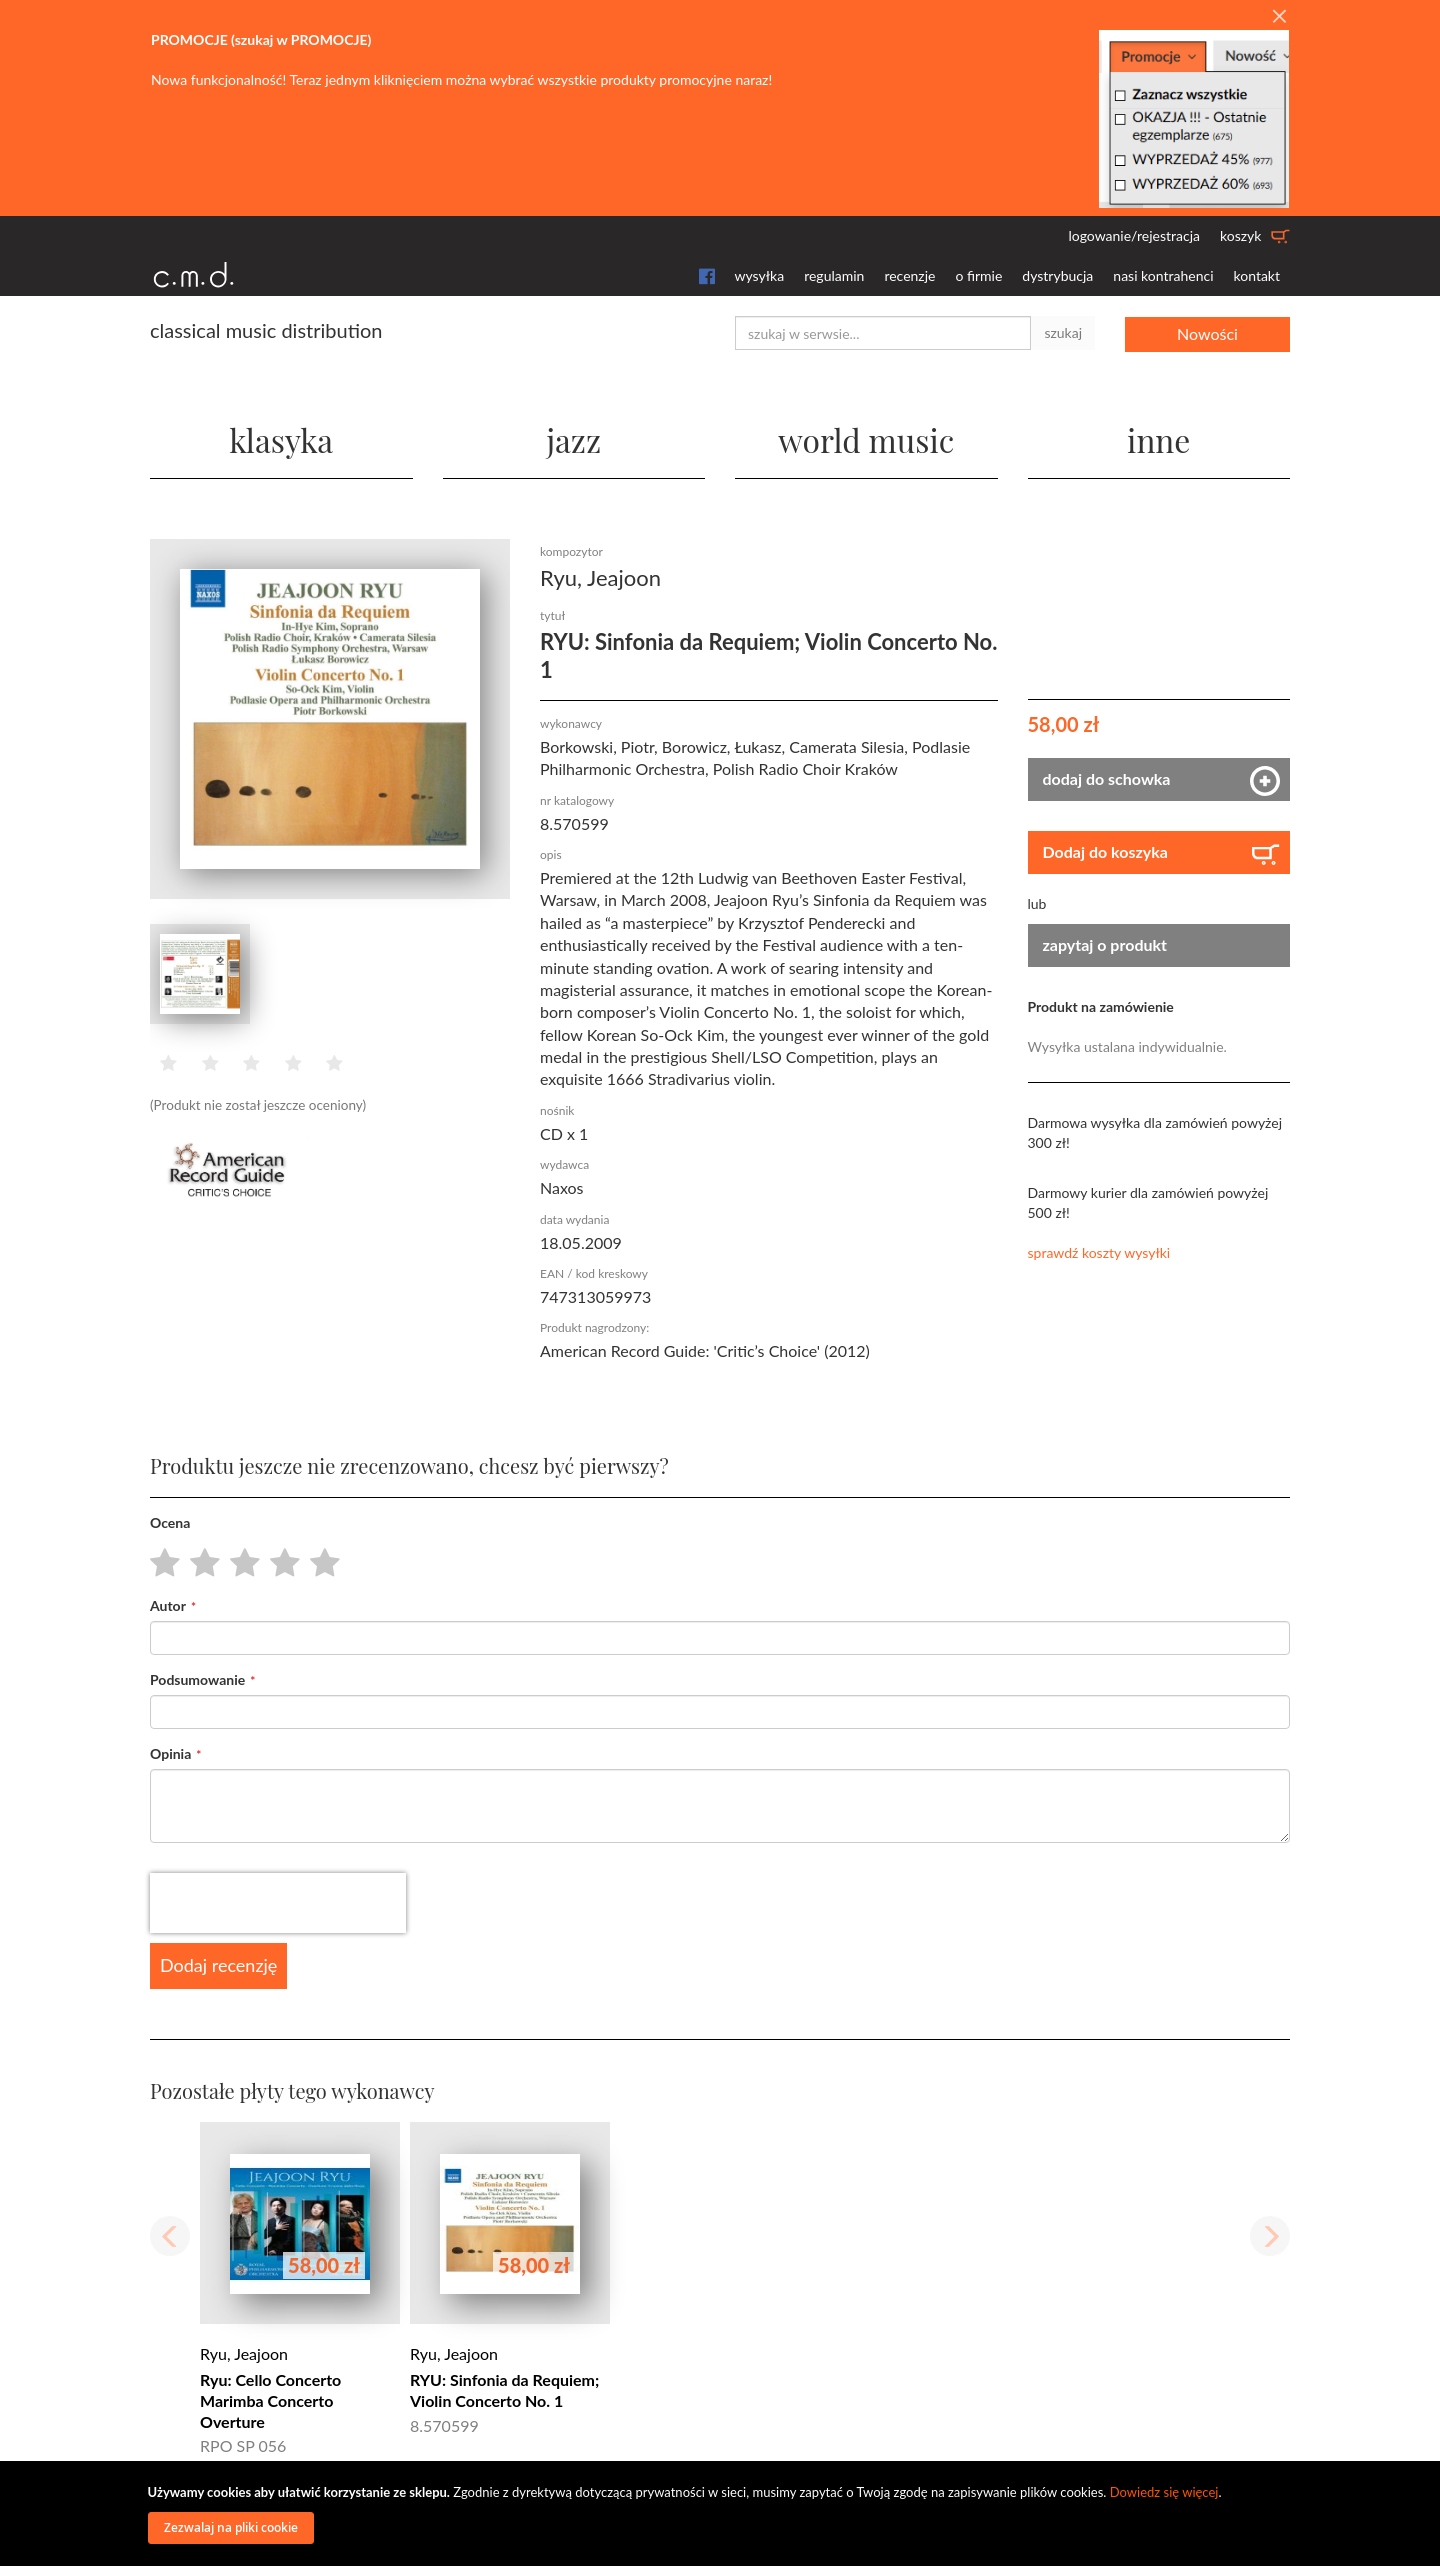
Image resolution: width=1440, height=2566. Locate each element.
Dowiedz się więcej (1164, 2492)
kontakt (1257, 275)
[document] (723, 2513)
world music (866, 439)
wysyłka (760, 275)
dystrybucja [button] (1057, 275)
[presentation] (278, 1903)
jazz (573, 439)
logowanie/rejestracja (1134, 235)
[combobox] (883, 333)
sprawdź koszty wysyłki (1099, 1252)
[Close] (1279, 17)
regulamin (834, 275)
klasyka (281, 439)
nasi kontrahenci (1163, 275)
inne (1159, 439)
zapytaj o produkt (1105, 944)
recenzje (909, 275)
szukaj (1063, 332)
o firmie (978, 275)
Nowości (1207, 332)
